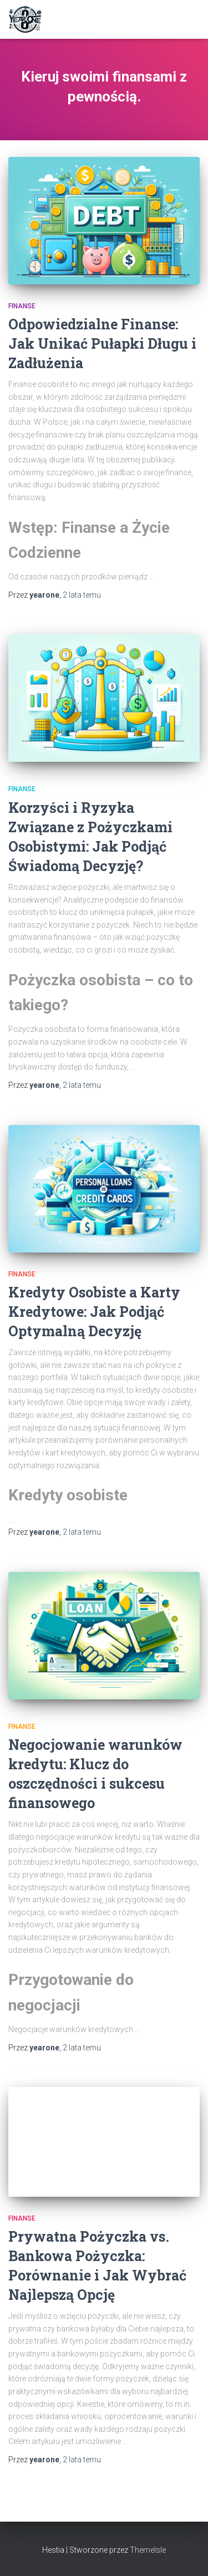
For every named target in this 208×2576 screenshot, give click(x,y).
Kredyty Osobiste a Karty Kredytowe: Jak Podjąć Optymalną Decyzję (94, 1311)
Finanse (21, 306)
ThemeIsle (148, 2550)
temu (82, 594)
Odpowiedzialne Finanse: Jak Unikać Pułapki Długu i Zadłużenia (102, 343)
